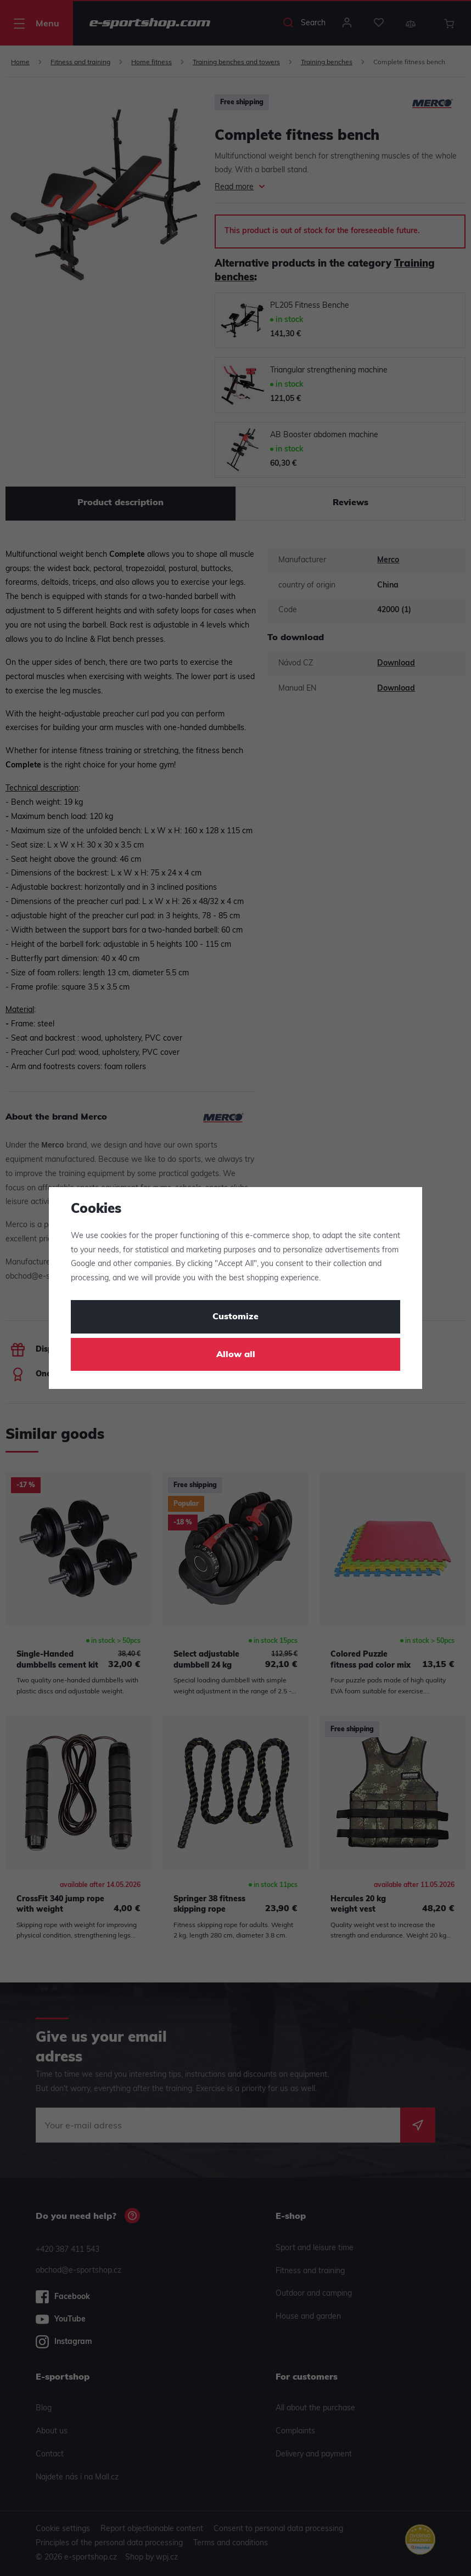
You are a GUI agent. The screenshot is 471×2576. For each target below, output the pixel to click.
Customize (235, 1317)
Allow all (235, 1355)
